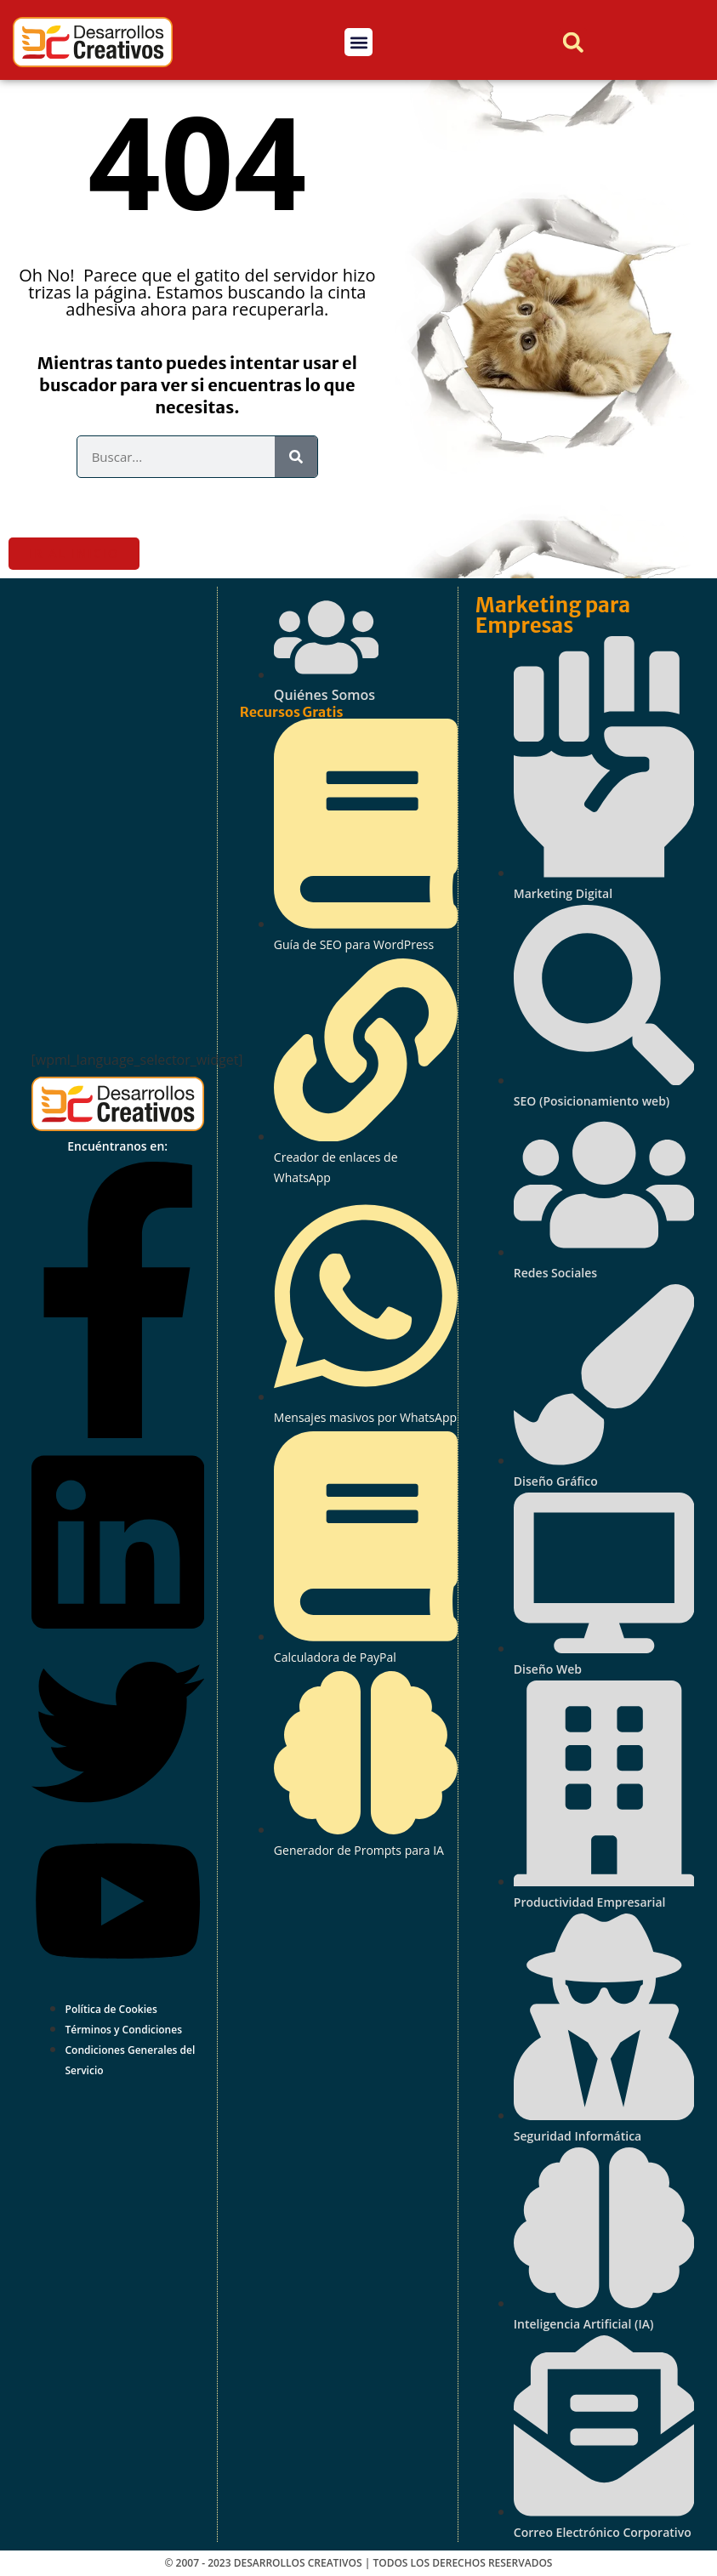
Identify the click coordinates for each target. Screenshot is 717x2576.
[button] (358, 42)
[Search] (296, 456)
